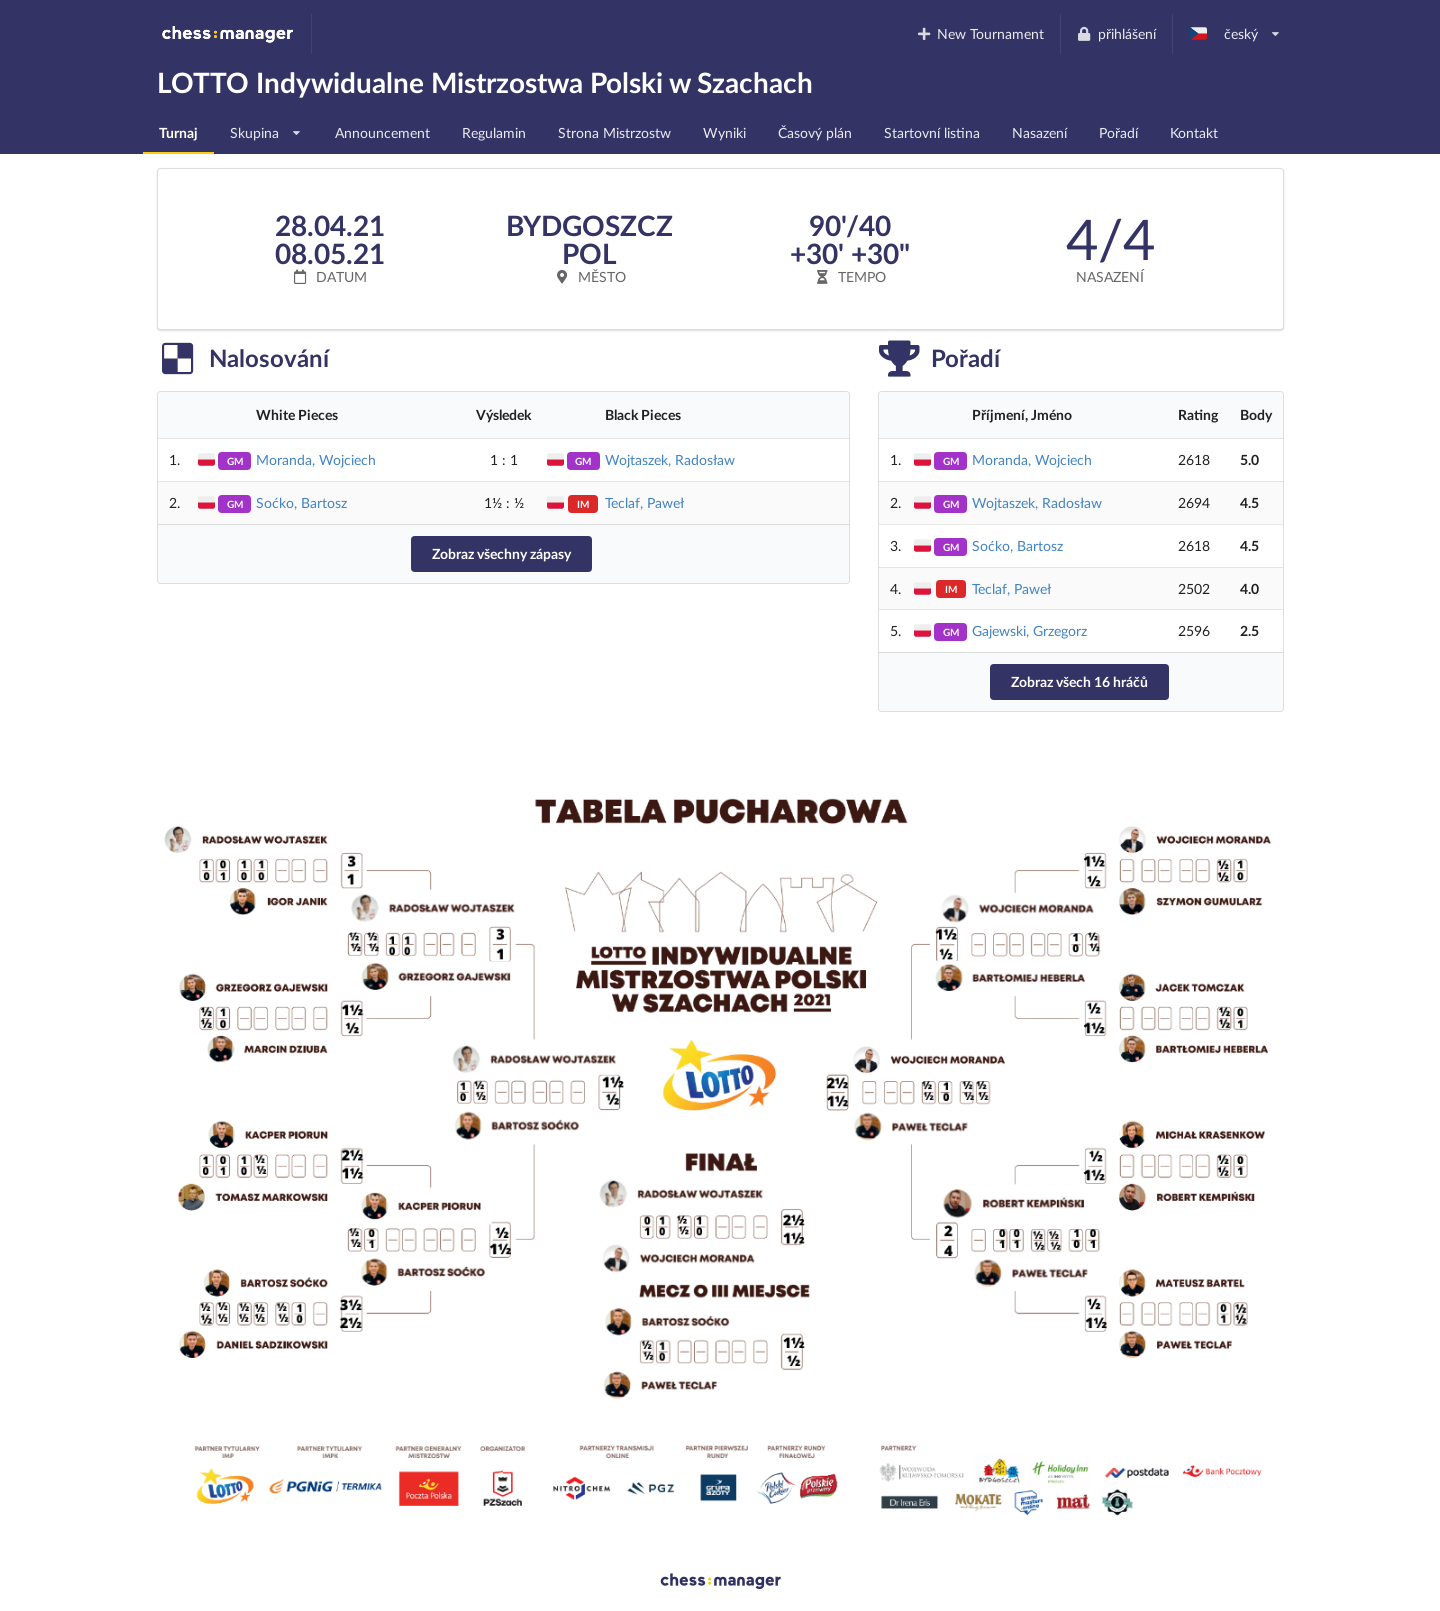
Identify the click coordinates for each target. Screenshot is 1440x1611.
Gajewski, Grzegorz (1029, 630)
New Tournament (979, 33)
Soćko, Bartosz (301, 502)
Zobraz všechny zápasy (501, 553)
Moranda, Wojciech (316, 459)
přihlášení (1116, 33)
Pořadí (1118, 132)
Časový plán (815, 132)
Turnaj (178, 132)
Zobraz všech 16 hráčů (1079, 681)
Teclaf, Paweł (644, 502)
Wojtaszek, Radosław (670, 459)
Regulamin (494, 132)
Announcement (382, 132)
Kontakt (1194, 132)
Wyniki (724, 132)
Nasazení (1039, 132)
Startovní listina (932, 132)
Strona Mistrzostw (614, 132)
